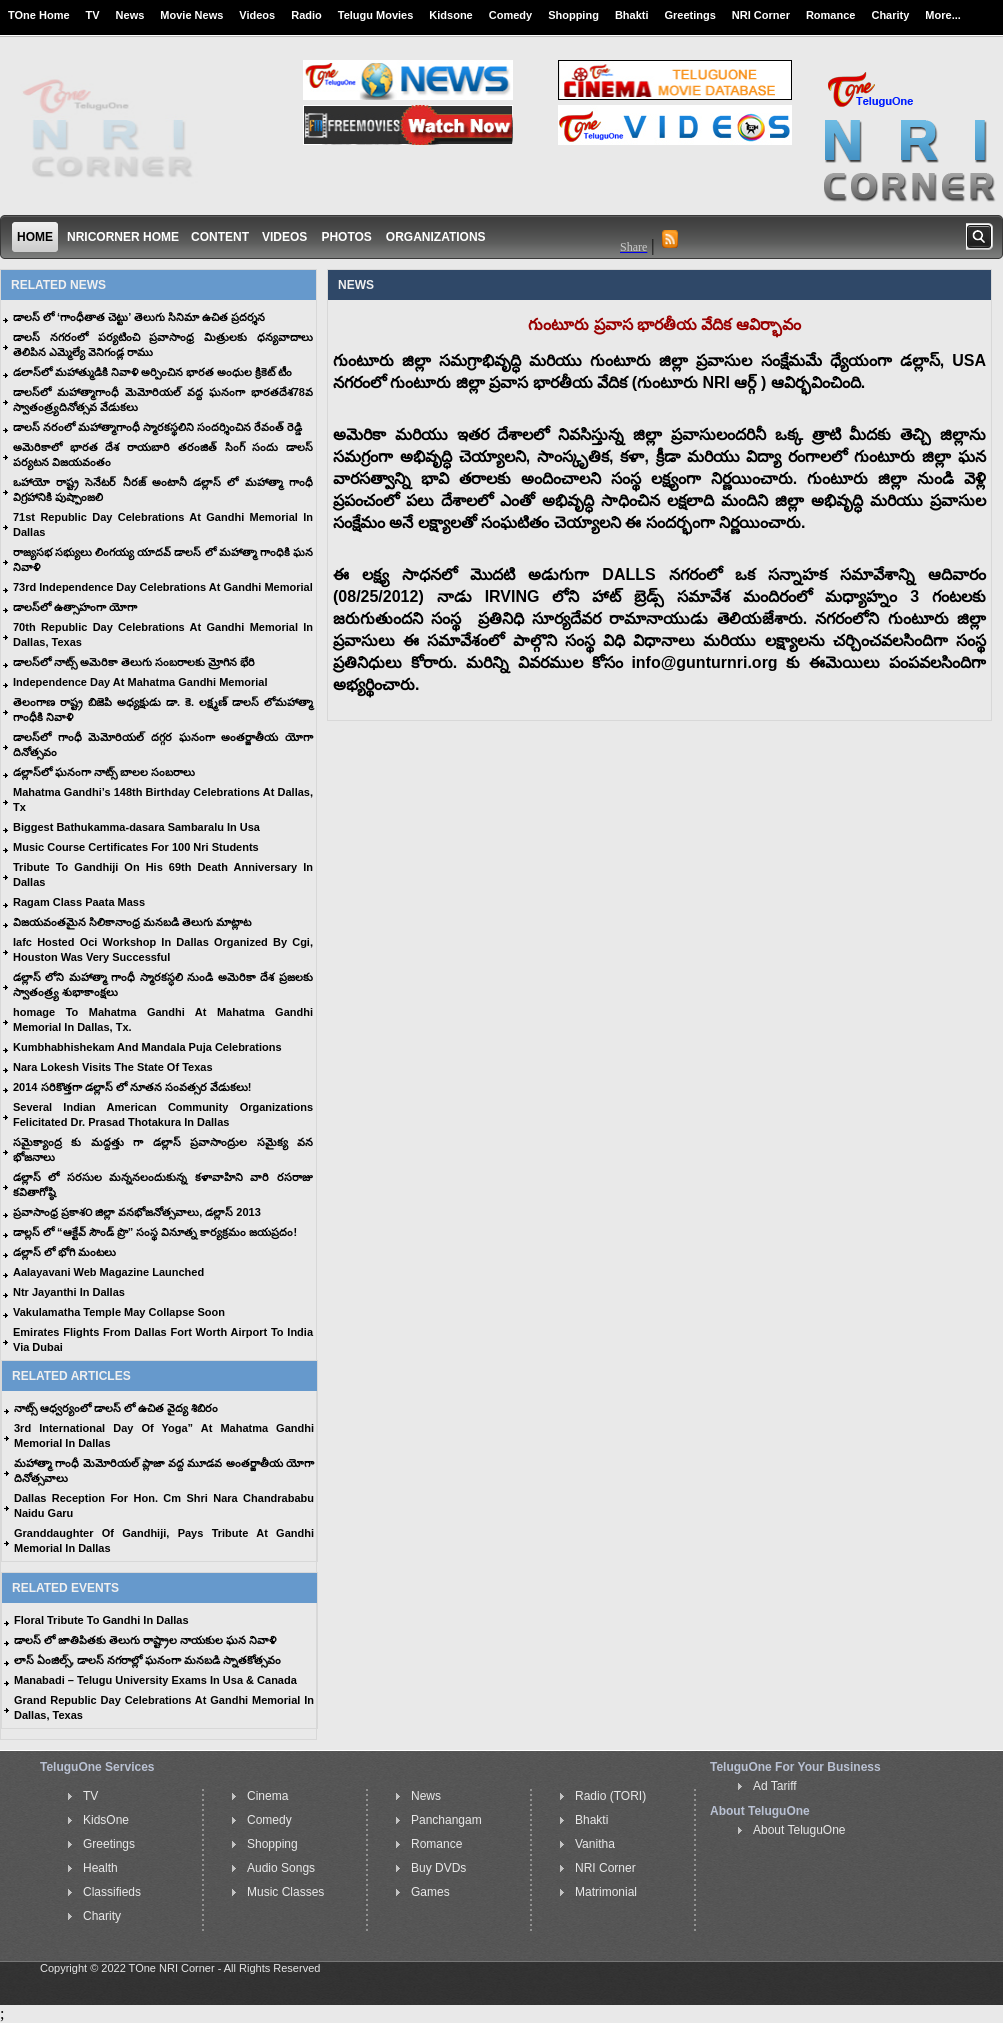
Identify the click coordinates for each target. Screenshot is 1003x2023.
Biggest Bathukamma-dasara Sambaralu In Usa (136, 827)
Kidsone (450, 15)
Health (100, 1868)
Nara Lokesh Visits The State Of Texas (113, 1067)
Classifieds (112, 1892)
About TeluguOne (799, 1830)
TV (93, 15)
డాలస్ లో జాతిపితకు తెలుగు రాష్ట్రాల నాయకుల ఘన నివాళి (145, 1640)
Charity (890, 15)
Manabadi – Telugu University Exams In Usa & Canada (155, 1680)
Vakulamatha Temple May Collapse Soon (119, 1312)
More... (942, 15)
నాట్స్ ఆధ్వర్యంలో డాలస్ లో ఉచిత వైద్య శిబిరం (116, 1408)
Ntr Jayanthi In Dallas (69, 1292)
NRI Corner (761, 15)
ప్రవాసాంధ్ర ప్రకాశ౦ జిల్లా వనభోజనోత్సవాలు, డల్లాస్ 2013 (137, 1212)
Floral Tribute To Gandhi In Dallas (101, 1620)
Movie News (191, 15)
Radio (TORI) (610, 1796)
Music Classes (285, 1892)
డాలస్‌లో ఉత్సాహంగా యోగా (75, 607)
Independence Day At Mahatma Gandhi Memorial (140, 682)
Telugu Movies (376, 15)
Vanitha (595, 1844)
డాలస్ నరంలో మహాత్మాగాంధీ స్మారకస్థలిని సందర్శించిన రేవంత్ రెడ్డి (157, 427)
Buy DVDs (438, 1868)
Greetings (690, 15)
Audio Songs (281, 1868)
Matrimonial (606, 1892)
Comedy (510, 15)
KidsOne (106, 1820)
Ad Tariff (775, 1786)
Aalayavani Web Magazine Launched (108, 1272)
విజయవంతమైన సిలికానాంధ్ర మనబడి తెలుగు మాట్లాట (132, 922)
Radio (306, 15)
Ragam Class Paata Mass (79, 902)
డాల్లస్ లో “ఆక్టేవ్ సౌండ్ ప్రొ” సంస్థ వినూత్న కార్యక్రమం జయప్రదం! (155, 1232)
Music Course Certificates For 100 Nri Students (136, 847)
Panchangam (446, 1820)
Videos (257, 15)
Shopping (573, 15)
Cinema (267, 1796)
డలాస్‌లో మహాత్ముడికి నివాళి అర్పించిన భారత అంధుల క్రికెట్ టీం (152, 372)
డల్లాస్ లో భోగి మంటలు (64, 1252)
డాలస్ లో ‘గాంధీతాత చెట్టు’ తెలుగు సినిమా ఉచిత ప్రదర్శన (139, 317)
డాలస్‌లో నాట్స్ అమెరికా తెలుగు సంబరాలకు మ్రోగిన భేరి (134, 662)
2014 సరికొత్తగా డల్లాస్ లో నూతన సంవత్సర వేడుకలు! (132, 1087)
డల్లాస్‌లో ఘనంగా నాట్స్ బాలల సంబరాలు (104, 772)
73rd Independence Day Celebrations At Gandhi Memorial (163, 587)
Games (430, 1892)
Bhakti (632, 15)
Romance (831, 15)
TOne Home (39, 15)
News (130, 15)
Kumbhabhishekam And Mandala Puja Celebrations (147, 1047)
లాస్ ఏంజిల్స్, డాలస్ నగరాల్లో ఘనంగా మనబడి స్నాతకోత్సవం (147, 1660)
